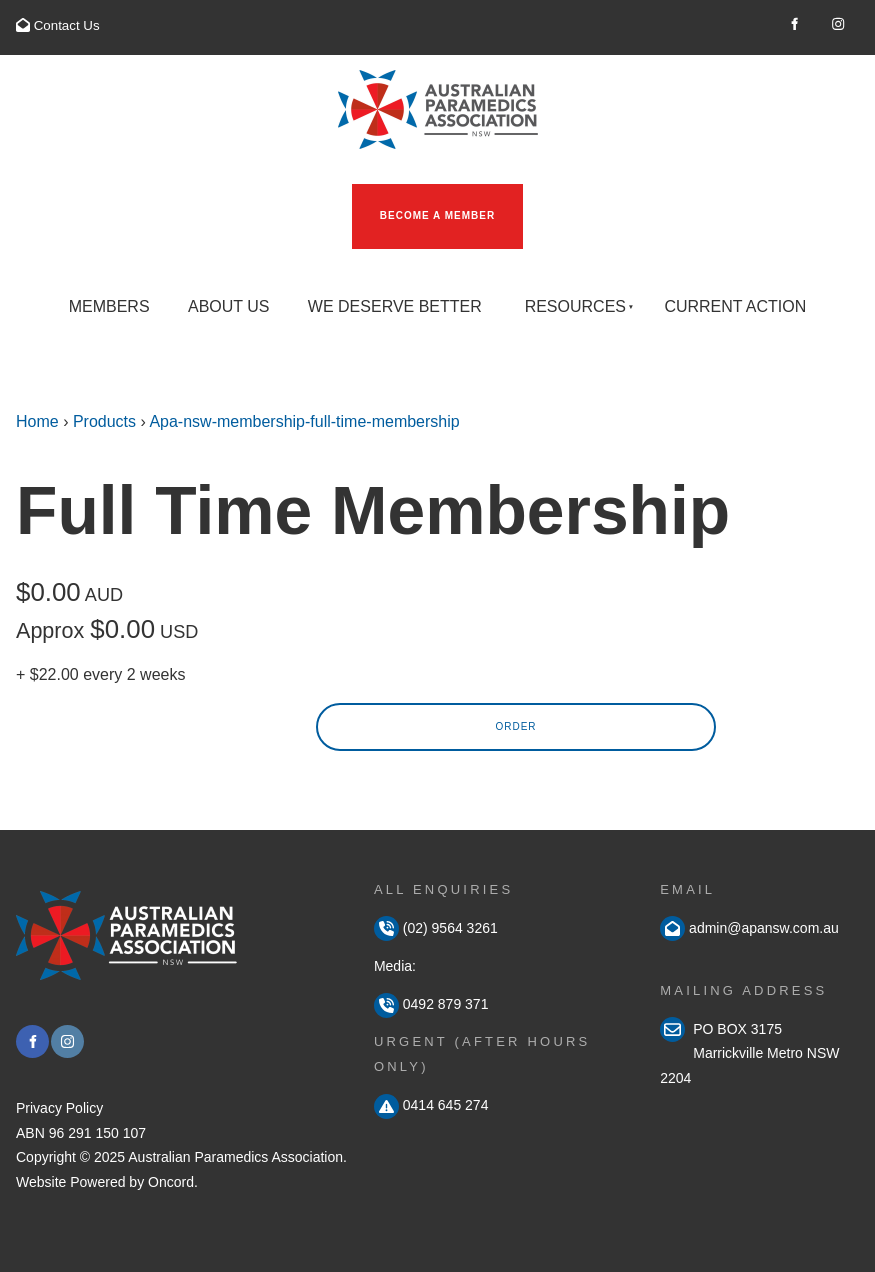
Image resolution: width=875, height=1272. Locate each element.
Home (37, 421)
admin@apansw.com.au (762, 928)
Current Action (735, 306)
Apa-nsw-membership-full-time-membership (304, 421)
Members (109, 306)
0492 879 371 (431, 1004)
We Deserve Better (395, 306)
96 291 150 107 (97, 1133)
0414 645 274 (431, 1105)
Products (104, 421)
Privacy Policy (59, 1108)
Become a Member (408, 195)
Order (515, 726)
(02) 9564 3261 (436, 928)
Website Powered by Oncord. (107, 1182)
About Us (229, 306)
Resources (575, 306)
